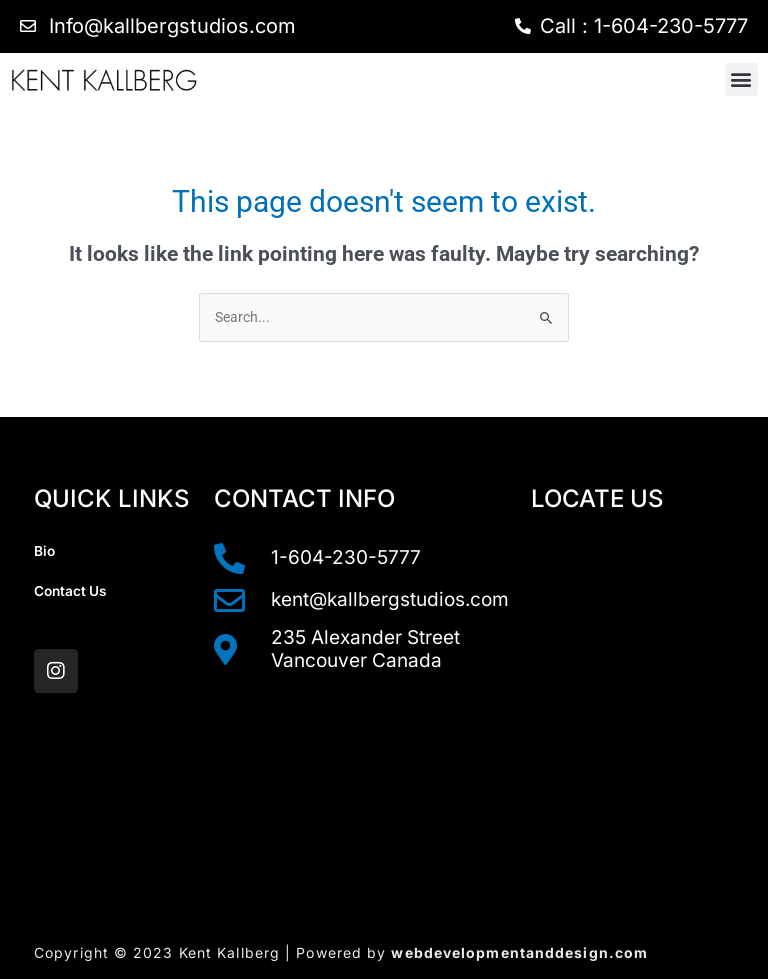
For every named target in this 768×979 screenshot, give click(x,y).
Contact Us (70, 591)
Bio (44, 551)
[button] (741, 79)
